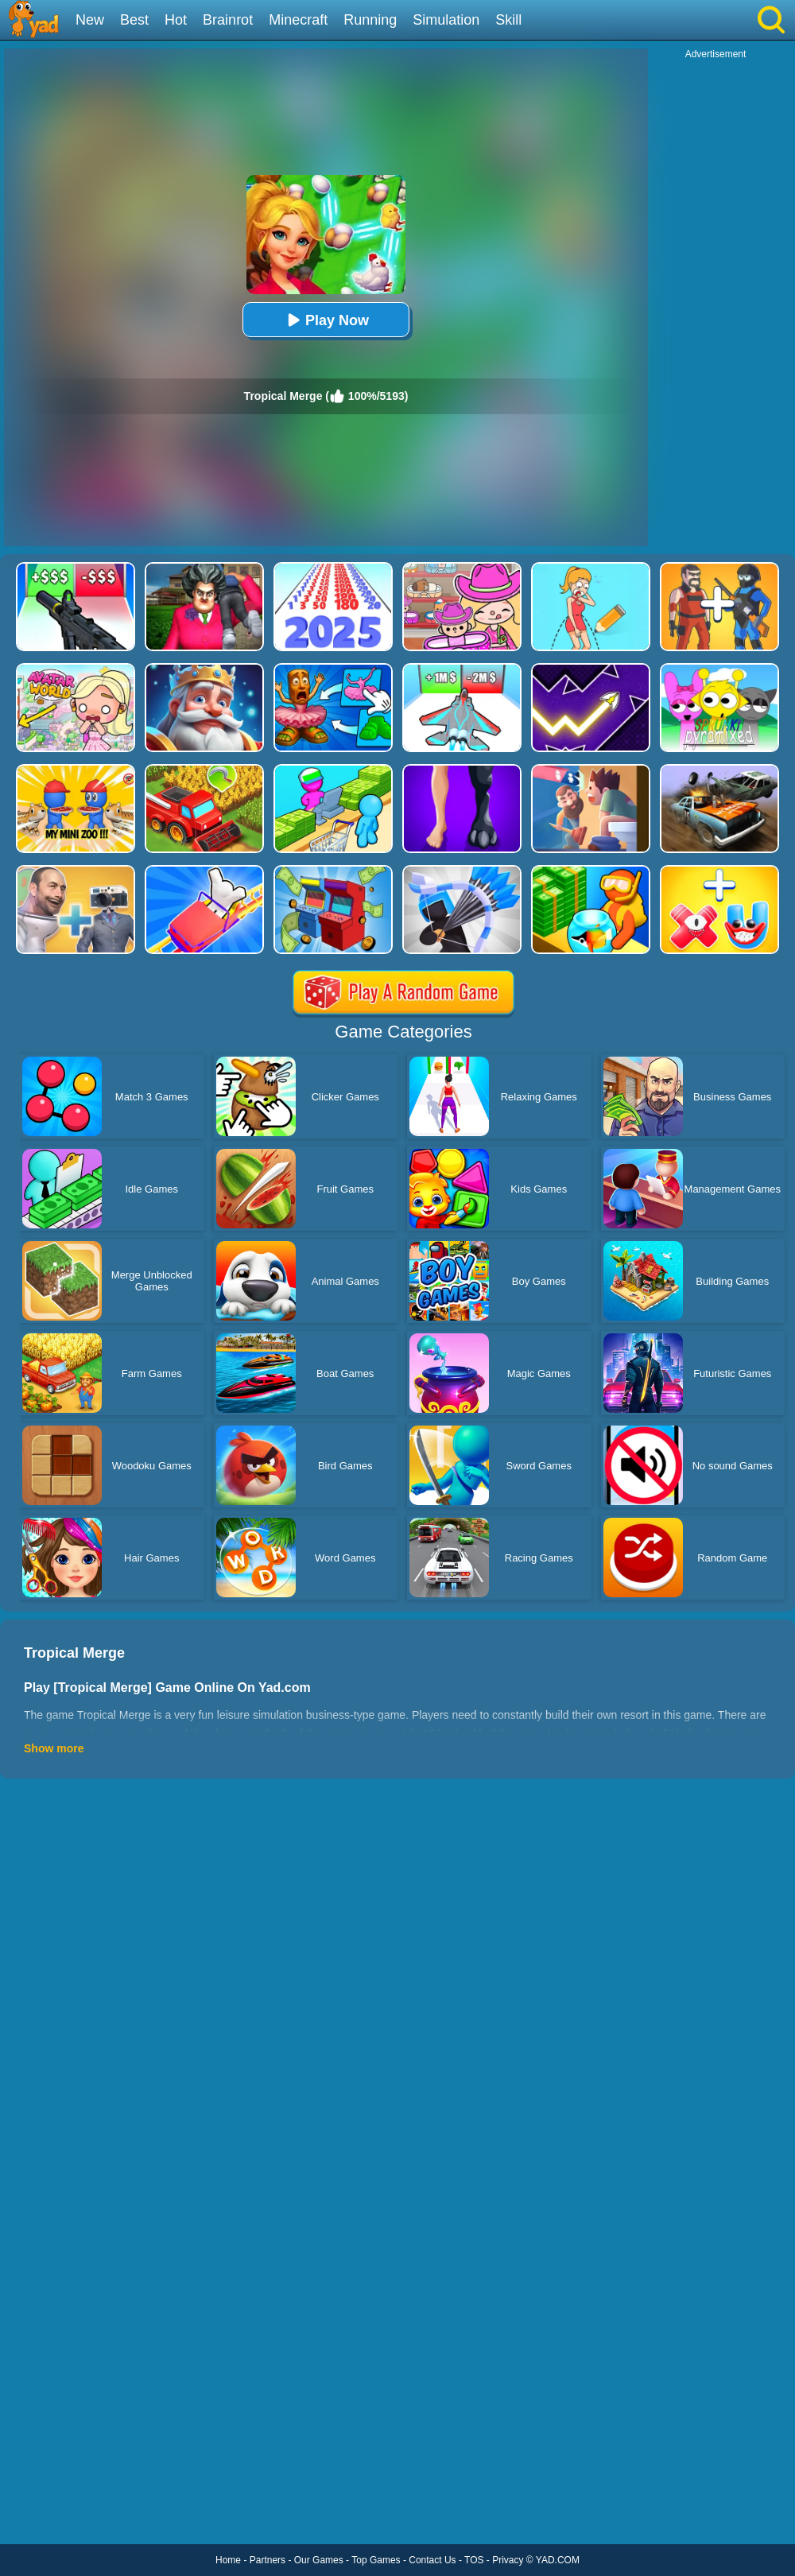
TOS (473, 2560)
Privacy (507, 2560)
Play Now (326, 320)
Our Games (318, 2560)
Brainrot (228, 20)
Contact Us (432, 2560)
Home (228, 2560)
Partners (267, 2560)
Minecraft (298, 20)
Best (134, 20)
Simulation (446, 20)
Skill (508, 20)
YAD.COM (558, 2560)
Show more (53, 1748)
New (90, 20)
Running (370, 20)
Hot (176, 20)
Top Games (375, 2560)
